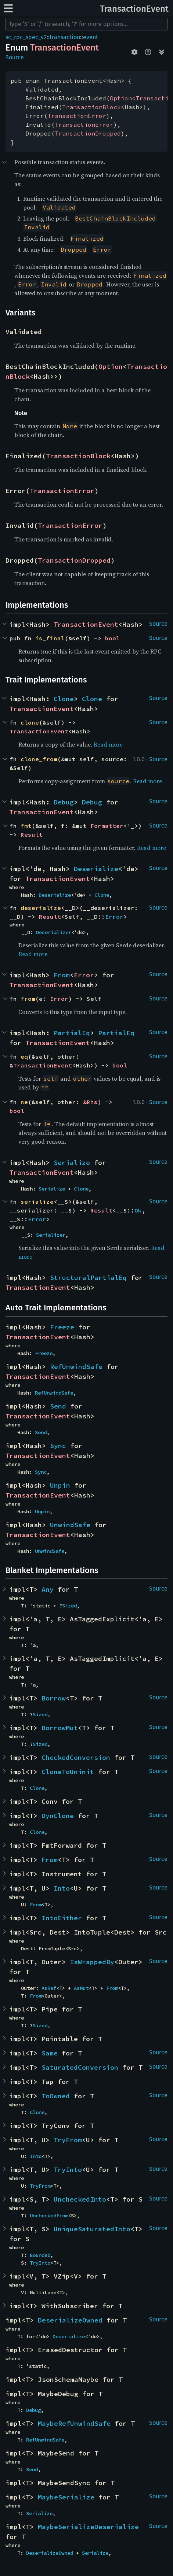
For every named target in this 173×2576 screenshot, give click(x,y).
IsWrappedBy (92, 1962)
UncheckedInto (80, 2199)
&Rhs (90, 1102)
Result (32, 834)
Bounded (40, 2255)
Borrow (54, 1698)
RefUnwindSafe (76, 1366)
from (28, 998)
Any (48, 1589)
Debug (64, 802)
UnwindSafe (70, 1525)
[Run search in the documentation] (86, 24)
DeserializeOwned (70, 2320)
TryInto (68, 2169)
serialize (37, 1201)
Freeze (62, 1327)
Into (62, 1888)
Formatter (106, 825)
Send (58, 1406)
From (62, 975)
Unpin (60, 1485)
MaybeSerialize (66, 2497)
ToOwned (56, 2096)
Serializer (50, 1235)
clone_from (39, 759)
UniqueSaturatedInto (92, 2229)
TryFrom (68, 2140)
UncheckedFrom (49, 2215)
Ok (138, 1210)
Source (15, 57)
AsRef (49, 1988)
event (90, 37)
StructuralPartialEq (88, 1277)
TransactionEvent (134, 9)
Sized (69, 1605)
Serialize (72, 1162)
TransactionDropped (88, 133)
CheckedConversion (76, 1757)
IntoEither (62, 1918)
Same (50, 2053)
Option (121, 98)
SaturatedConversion (80, 2067)
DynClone (58, 1815)
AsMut (81, 1988)
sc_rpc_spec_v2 (26, 37)
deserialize (41, 907)
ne (24, 1102)
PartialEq (72, 1033)
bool (112, 638)
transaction (65, 37)
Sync (58, 1445)
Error (114, 916)
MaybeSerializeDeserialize (88, 2527)
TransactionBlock (91, 107)
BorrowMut (60, 1728)
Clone (64, 699)
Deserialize (96, 869)
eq (24, 1056)
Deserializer (53, 932)
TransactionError (76, 115)
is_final (50, 638)
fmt (26, 825)
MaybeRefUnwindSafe (74, 2423)
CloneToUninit (68, 1772)
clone (30, 722)
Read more (108, 744)
